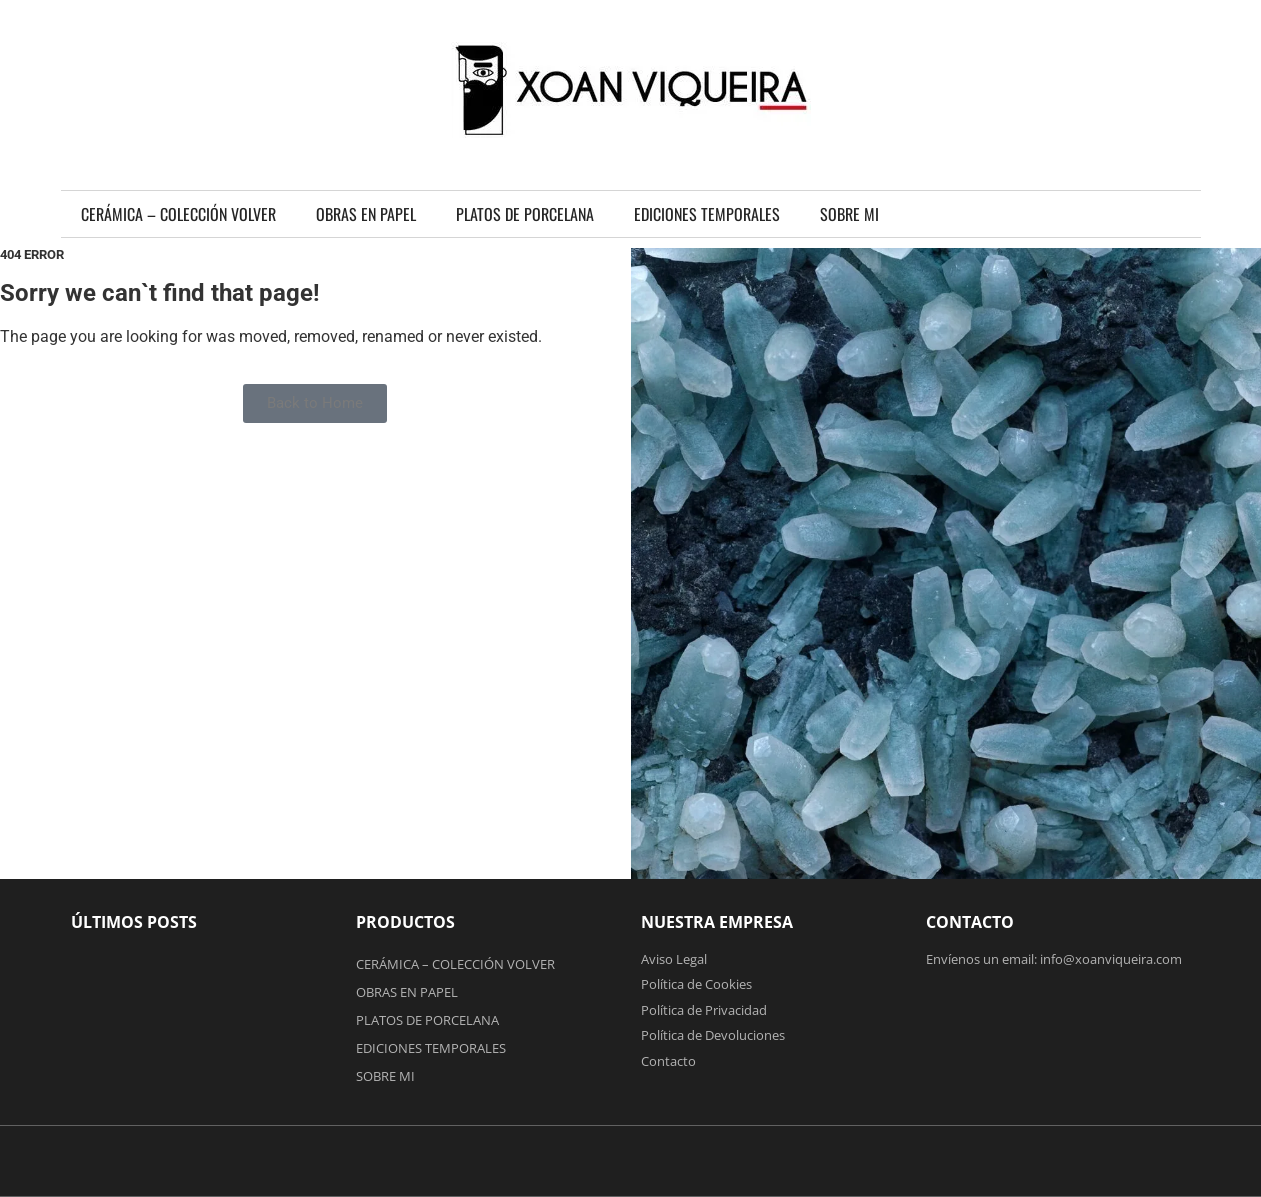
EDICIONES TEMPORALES (707, 214)
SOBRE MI (849, 214)
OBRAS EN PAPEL (366, 214)
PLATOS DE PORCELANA (525, 214)
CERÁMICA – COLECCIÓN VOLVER (178, 214)
